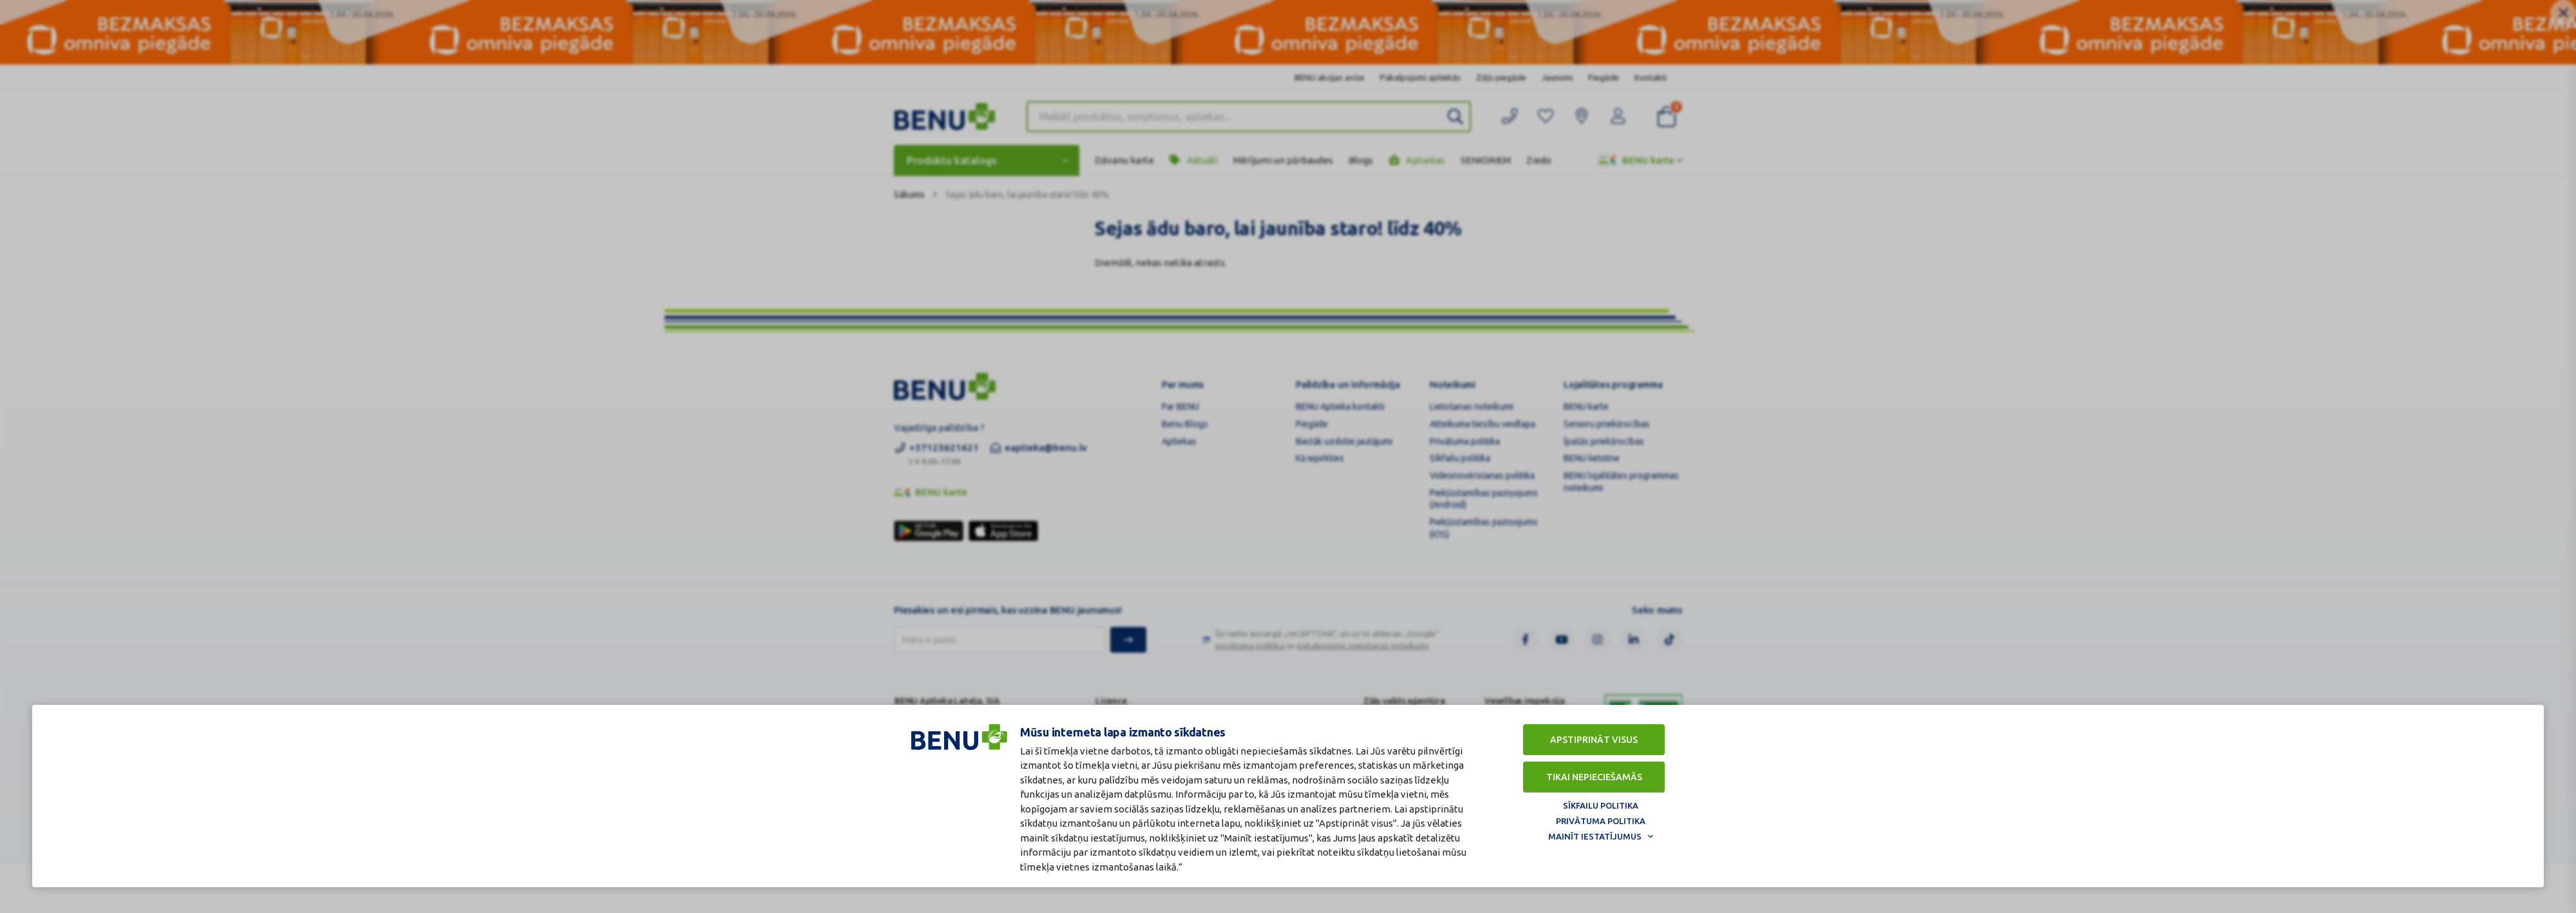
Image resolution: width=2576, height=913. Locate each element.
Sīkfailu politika (1600, 805)
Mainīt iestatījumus (1595, 836)
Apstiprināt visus (1594, 740)
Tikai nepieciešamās (1594, 777)
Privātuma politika (1600, 820)
